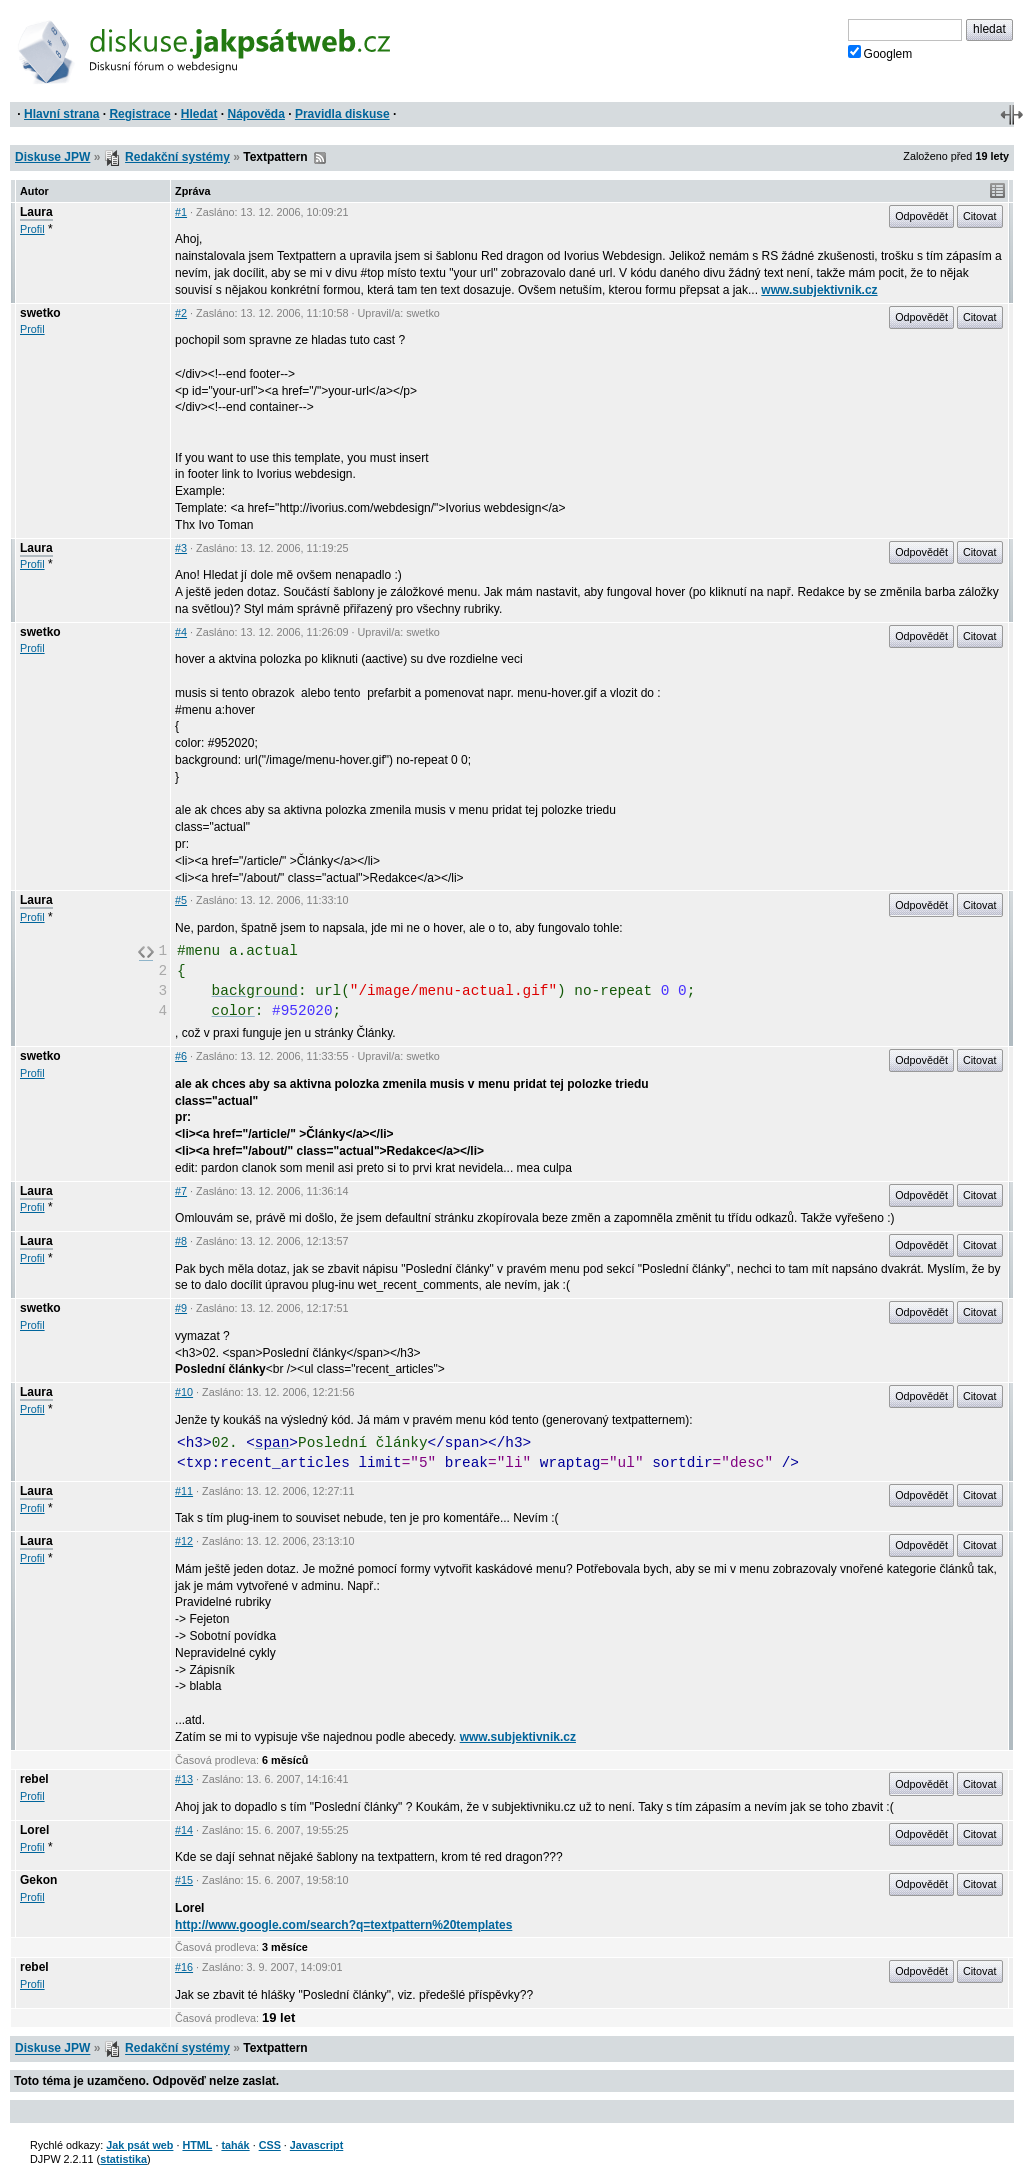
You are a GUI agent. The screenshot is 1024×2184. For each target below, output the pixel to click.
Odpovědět (921, 216)
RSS (320, 158)
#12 (184, 1541)
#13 (184, 1779)
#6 (181, 1056)
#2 (181, 313)
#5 (181, 900)
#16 (184, 1967)
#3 (181, 548)
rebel (34, 1779)
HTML (197, 2145)
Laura (36, 212)
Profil (32, 229)
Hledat (199, 114)
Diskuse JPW (52, 157)
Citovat (980, 216)
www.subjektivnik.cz (819, 290)
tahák (235, 2145)
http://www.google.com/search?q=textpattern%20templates (343, 1925)
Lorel (34, 1830)
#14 (184, 1830)
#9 (181, 1308)
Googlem (880, 53)
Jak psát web (139, 2145)
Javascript (316, 2145)
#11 (184, 1491)
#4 (181, 632)
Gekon (38, 1880)
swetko (40, 313)
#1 (181, 212)
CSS (270, 2145)
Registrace (139, 114)
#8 (181, 1241)
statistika (123, 2159)
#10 (184, 1392)
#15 (184, 1880)
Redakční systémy (177, 157)
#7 (181, 1191)
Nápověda (256, 114)
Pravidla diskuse (342, 114)
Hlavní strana (61, 114)
